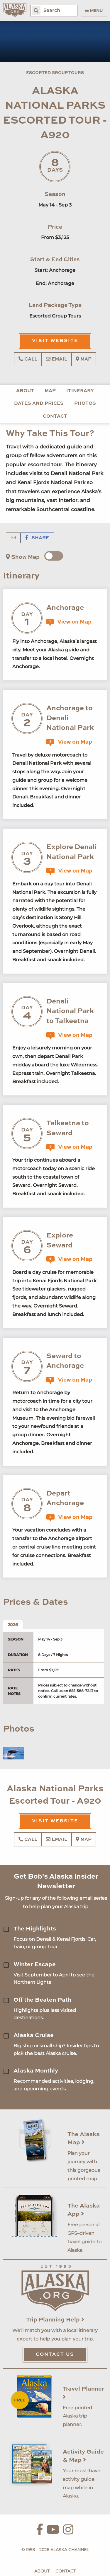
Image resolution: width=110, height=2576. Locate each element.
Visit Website (55, 341)
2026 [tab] (13, 1624)
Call (27, 359)
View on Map (69, 622)
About (25, 391)
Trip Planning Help (55, 2320)
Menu (94, 10)
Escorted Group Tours (55, 73)
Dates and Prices (39, 403)
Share (37, 538)
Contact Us (55, 2354)
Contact (55, 416)
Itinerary (80, 391)
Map (84, 359)
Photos (85, 403)
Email (56, 359)
